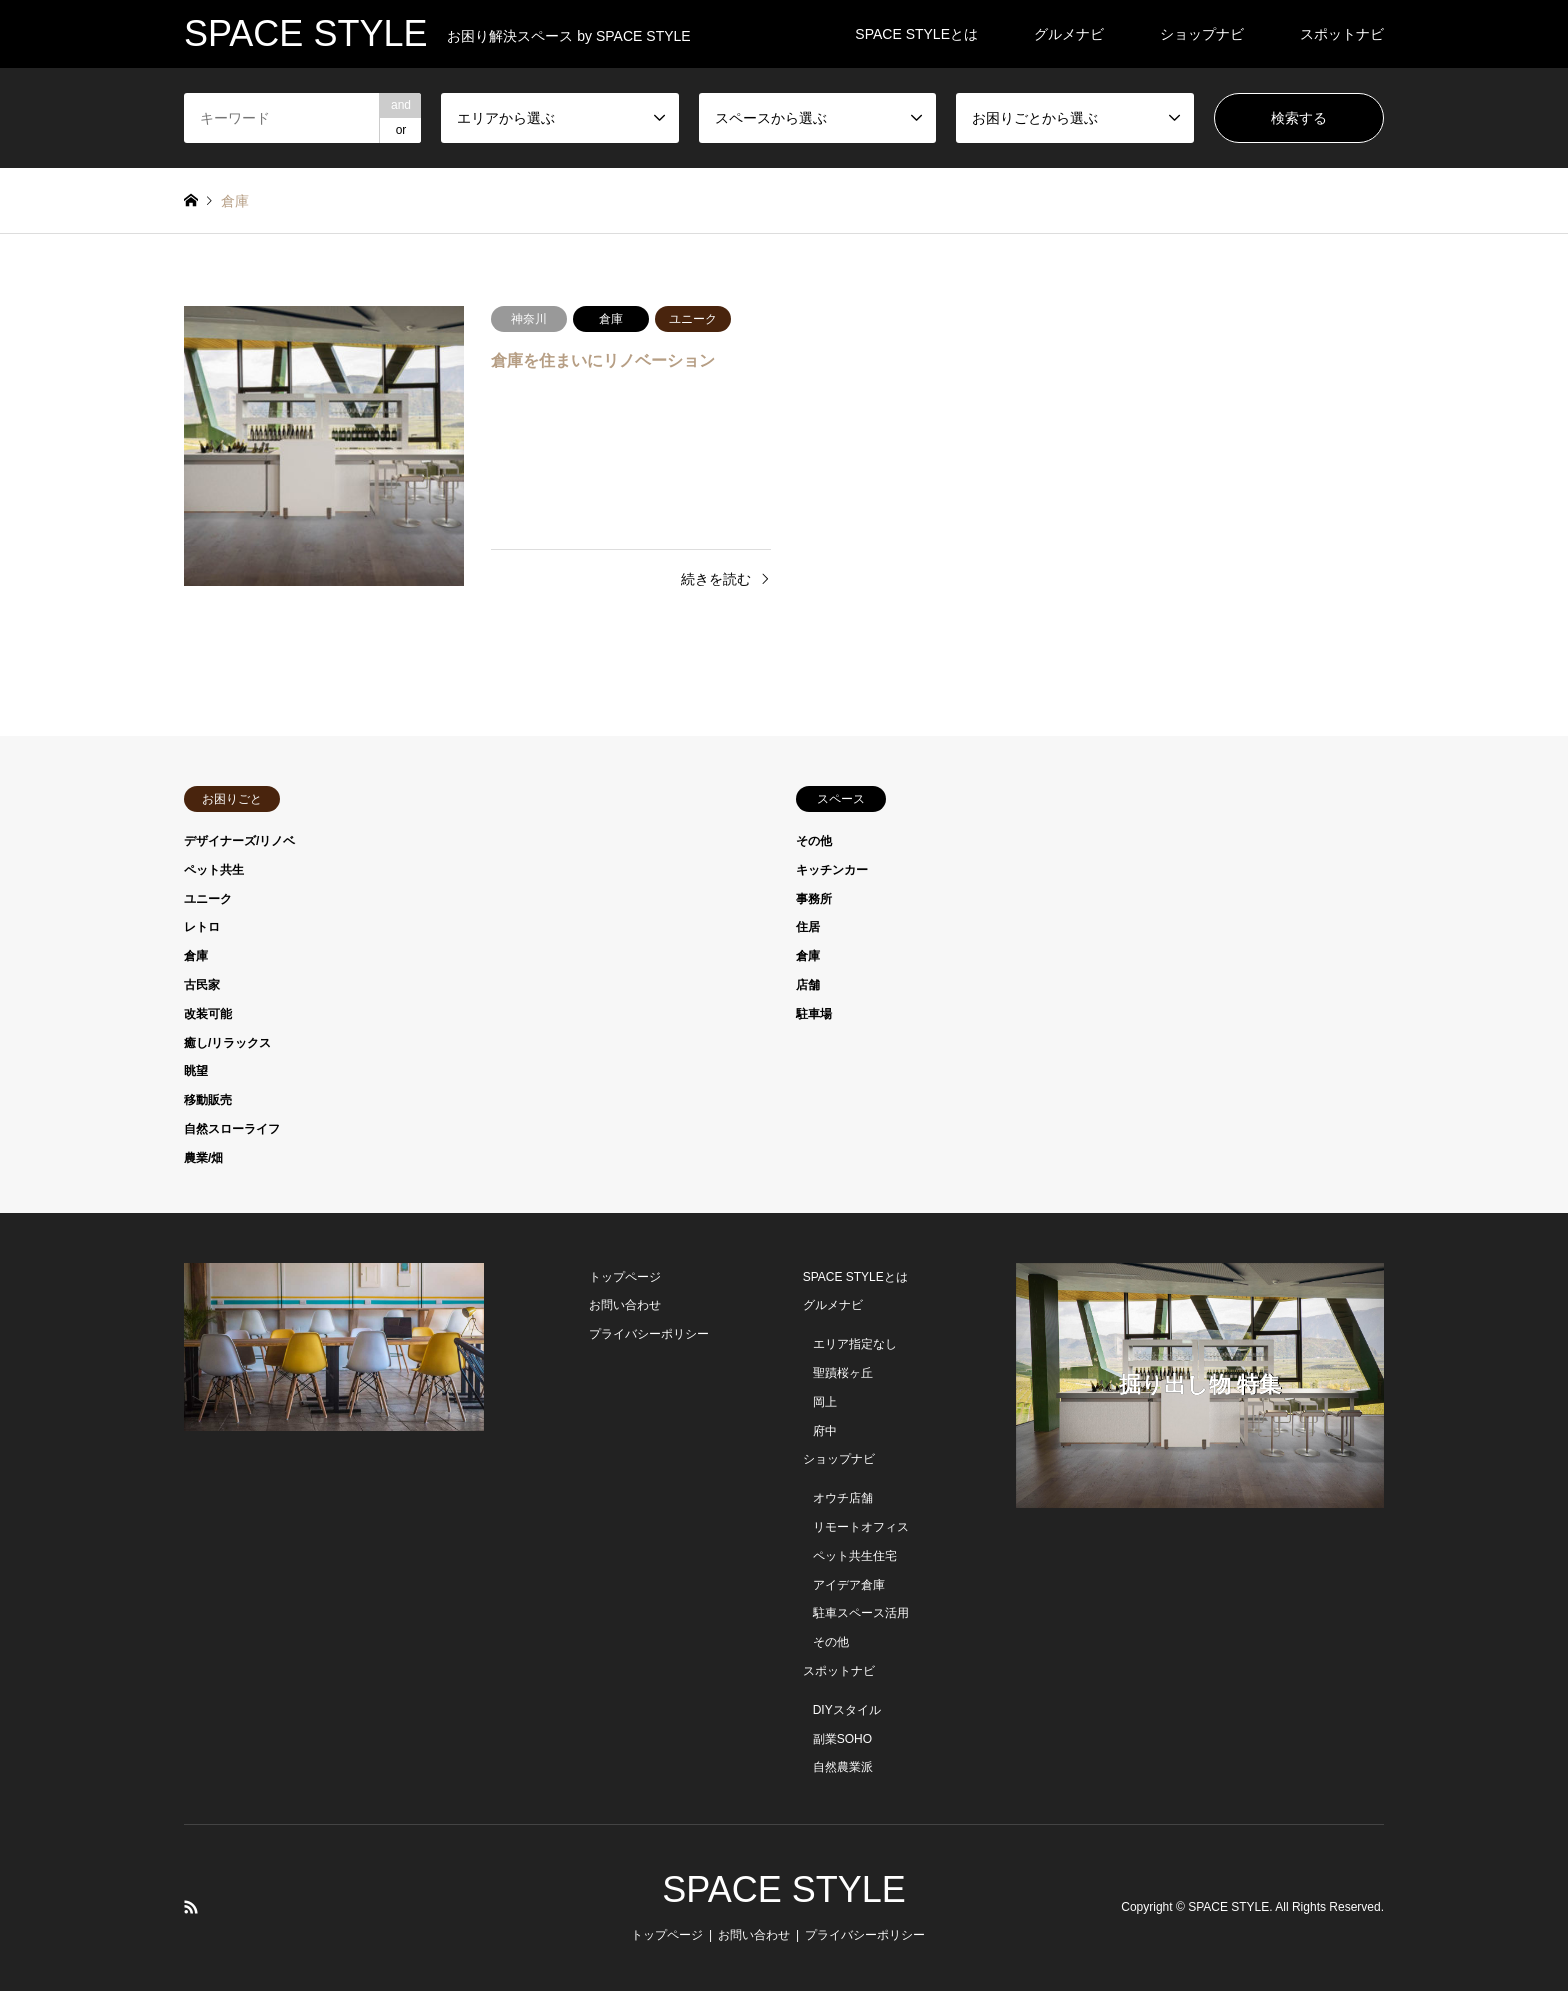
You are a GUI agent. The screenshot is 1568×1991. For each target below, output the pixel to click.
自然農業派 (843, 1767)
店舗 (808, 985)
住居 (808, 927)
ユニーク (208, 899)
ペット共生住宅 (855, 1556)
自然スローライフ (232, 1129)
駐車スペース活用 (861, 1613)
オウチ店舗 (843, 1498)
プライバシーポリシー (649, 1334)
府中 (825, 1431)
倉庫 (196, 956)
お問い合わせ (625, 1305)
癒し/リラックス (227, 1043)
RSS (191, 1907)
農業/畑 (203, 1158)
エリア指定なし (855, 1344)
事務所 (814, 899)
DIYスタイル (847, 1710)
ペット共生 (214, 870)
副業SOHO (842, 1739)
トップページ (625, 1277)
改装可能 (208, 1014)
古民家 (202, 985)
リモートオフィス (861, 1527)
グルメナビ (1069, 34)
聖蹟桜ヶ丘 (843, 1373)
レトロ (202, 927)
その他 (814, 841)
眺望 (196, 1071)
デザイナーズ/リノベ (239, 841)
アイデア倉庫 (849, 1585)
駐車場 (814, 1014)
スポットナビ (1342, 34)
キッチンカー (832, 870)
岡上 (825, 1402)
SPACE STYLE (783, 1889)
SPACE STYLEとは (916, 34)
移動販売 (208, 1100)
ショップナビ (1202, 34)
